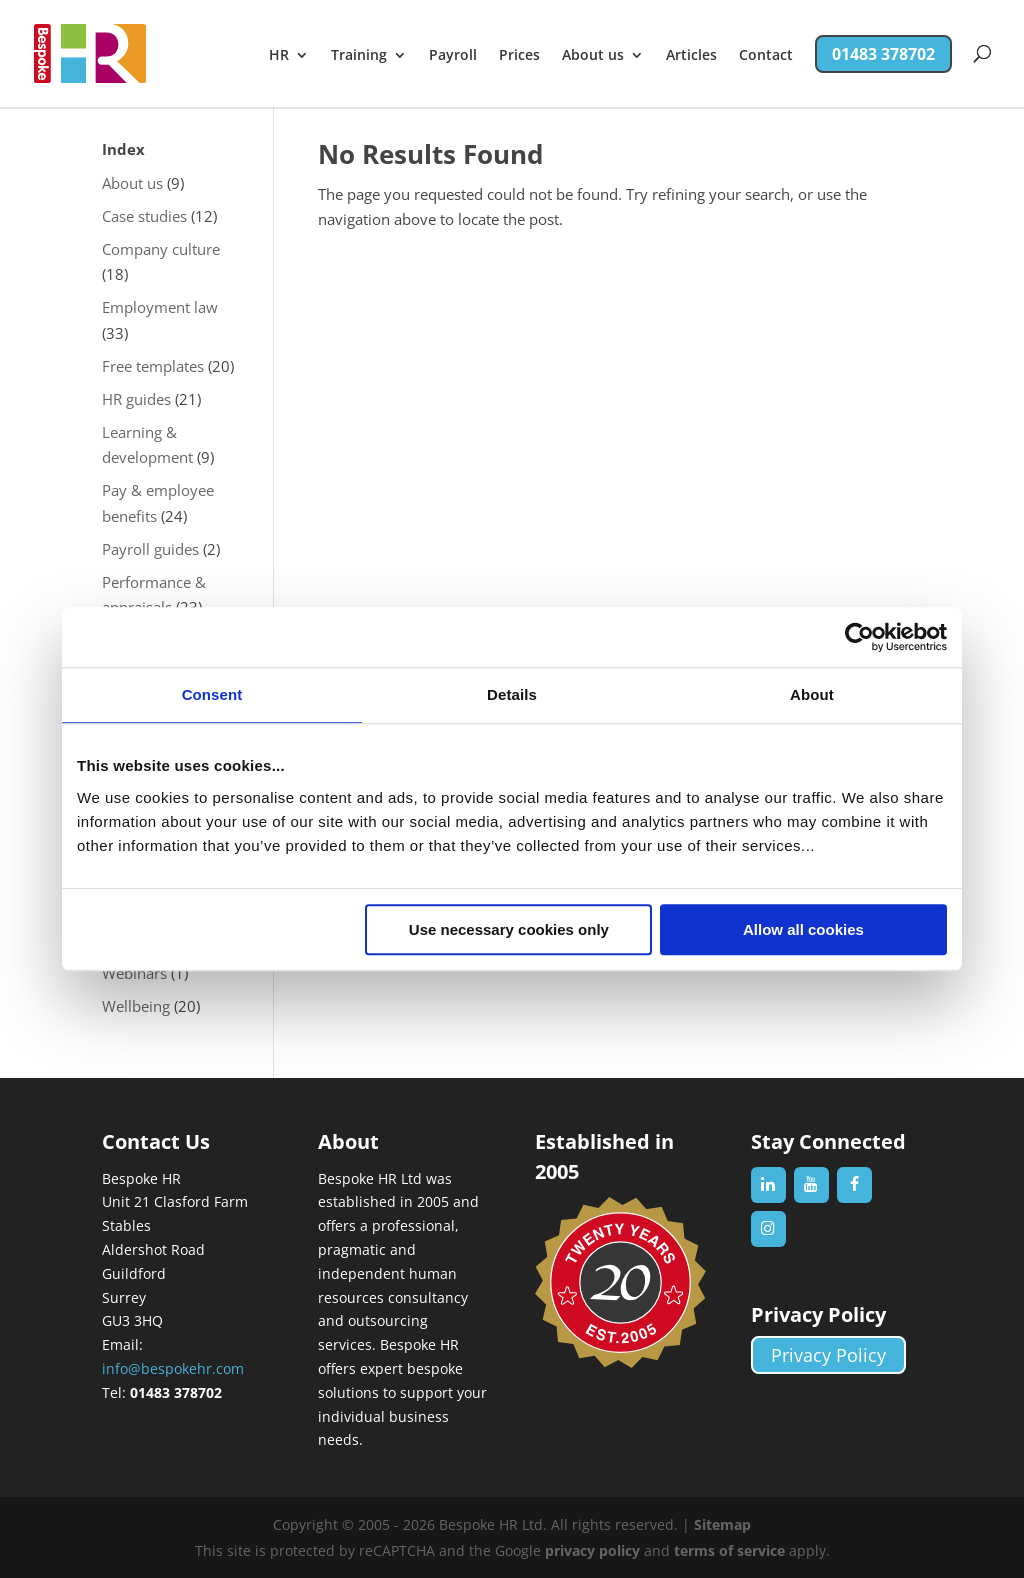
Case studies (144, 216)
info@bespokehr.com (173, 1368)
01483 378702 (883, 54)
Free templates (153, 366)
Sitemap (722, 1524)
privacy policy (592, 1550)
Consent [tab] (212, 694)
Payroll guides (150, 549)
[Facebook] (854, 1185)
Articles (691, 56)
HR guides (136, 399)
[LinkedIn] (768, 1185)
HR (279, 56)
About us (593, 56)
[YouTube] (811, 1185)
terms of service (729, 1550)
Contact (766, 56)
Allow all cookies (803, 929)
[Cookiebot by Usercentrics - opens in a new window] (859, 637)
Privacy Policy (828, 1355)
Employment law (160, 307)
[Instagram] (768, 1229)
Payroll (453, 56)
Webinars (134, 973)
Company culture (161, 249)
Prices (519, 56)
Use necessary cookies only (509, 929)
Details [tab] (512, 694)
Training (359, 56)
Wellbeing (136, 1006)
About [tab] (812, 694)
